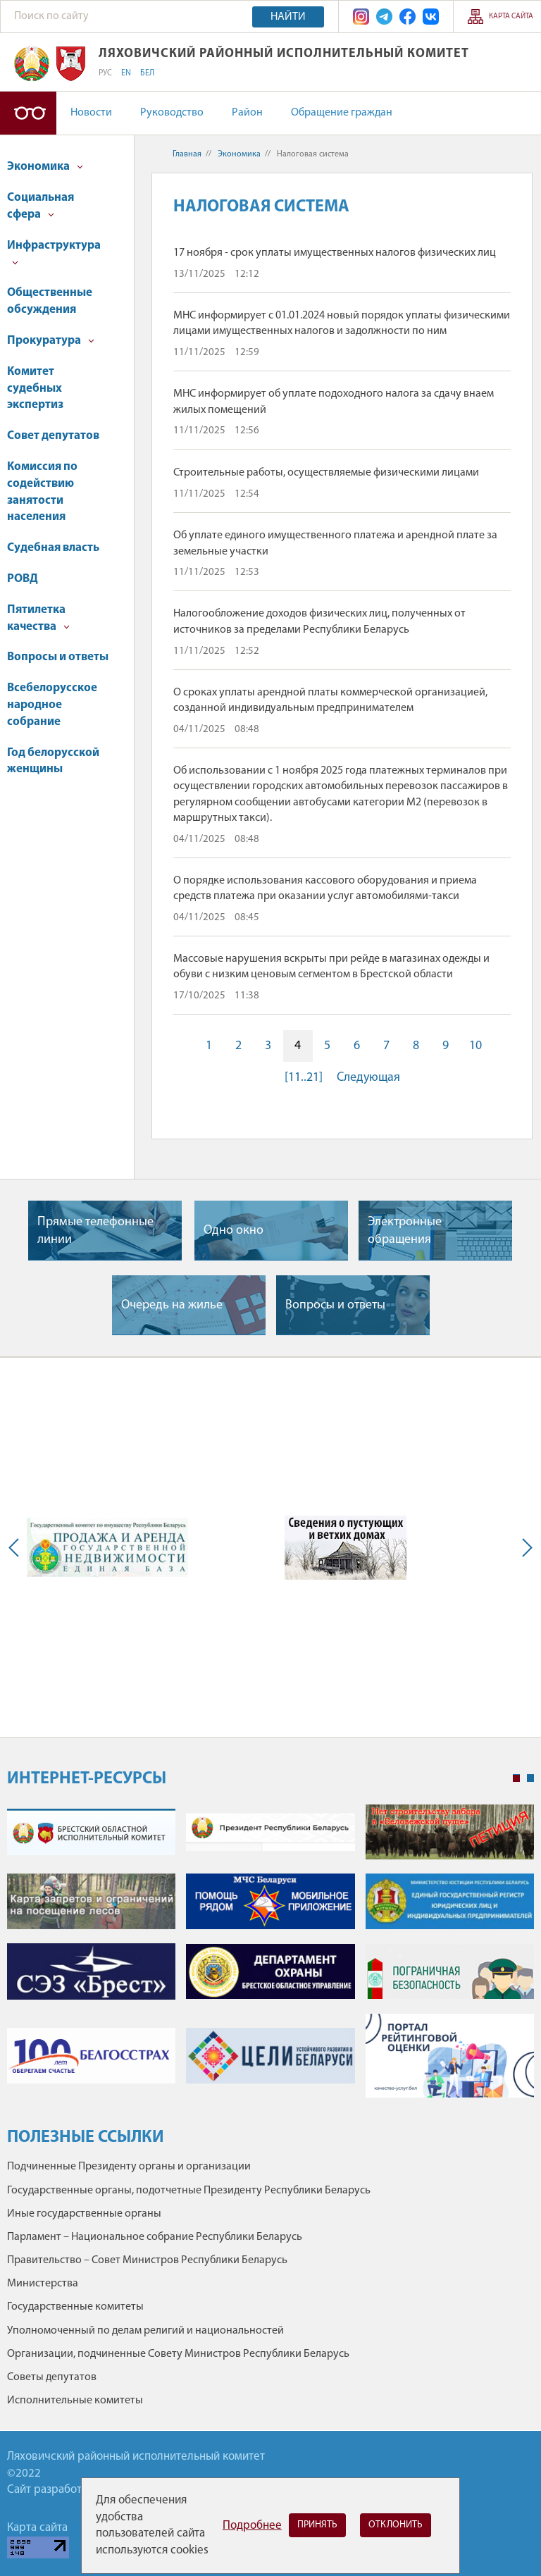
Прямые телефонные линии (95, 1230)
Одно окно (233, 1230)
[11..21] (304, 1077)
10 (475, 1046)
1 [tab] (516, 1778)
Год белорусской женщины (53, 761)
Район (247, 112)
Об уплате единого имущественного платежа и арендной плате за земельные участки (335, 543)
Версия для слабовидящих (28, 113)
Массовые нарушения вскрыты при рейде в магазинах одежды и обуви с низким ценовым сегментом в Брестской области (331, 966)
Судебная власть (53, 548)
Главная (187, 154)
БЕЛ (147, 73)
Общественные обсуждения (49, 301)
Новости (91, 112)
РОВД (22, 579)
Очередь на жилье (172, 1305)
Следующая (368, 1077)
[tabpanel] (270, 1958)
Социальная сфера (40, 206)
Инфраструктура (54, 253)
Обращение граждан (341, 112)
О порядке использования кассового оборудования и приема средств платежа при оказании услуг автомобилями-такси (325, 888)
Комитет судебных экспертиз (35, 388)
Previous (16, 1547)
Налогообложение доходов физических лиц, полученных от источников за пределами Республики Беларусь (319, 621)
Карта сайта (511, 16)
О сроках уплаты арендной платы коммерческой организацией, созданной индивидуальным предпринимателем (330, 700)
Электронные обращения (405, 1230)
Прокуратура (50, 341)
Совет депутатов (53, 436)
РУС (105, 73)
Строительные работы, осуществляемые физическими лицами (326, 472)
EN (126, 73)
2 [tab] (530, 1778)
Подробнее (252, 2526)
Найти (288, 17)
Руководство (172, 112)
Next (524, 1547)
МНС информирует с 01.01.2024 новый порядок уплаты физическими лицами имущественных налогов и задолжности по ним (341, 323)
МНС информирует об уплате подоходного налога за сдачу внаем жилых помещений (333, 401)
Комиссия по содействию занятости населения (42, 492)
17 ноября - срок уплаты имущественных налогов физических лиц (334, 253)
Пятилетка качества (38, 618)
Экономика (45, 167)
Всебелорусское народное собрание (52, 705)
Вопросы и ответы (57, 657)
